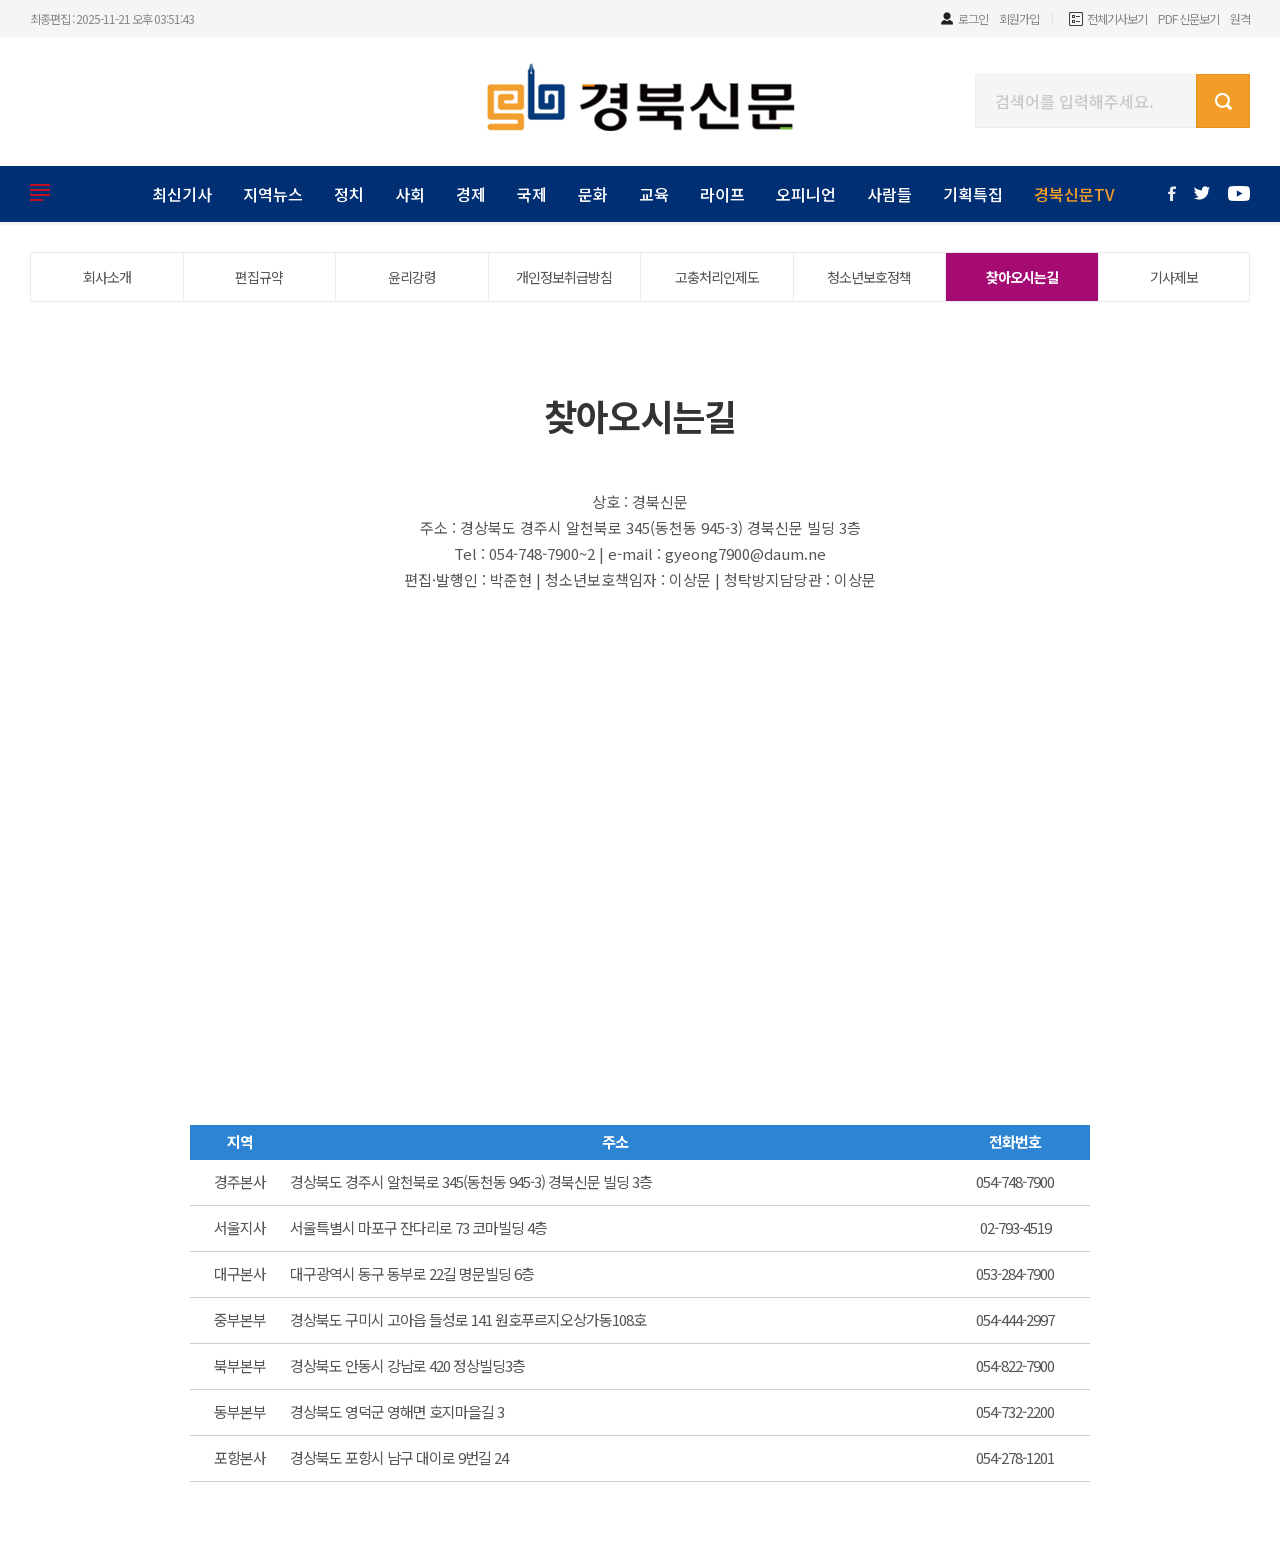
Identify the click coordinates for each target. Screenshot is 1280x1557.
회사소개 (107, 277)
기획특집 (973, 194)
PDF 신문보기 (1188, 18)
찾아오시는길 (1022, 277)
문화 (593, 194)
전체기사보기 (1117, 18)
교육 (654, 194)
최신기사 (182, 194)
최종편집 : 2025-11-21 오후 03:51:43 (112, 18)
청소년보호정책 (869, 277)
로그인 (973, 18)
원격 (1240, 18)
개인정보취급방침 (564, 277)
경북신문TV (1074, 194)
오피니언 (806, 194)
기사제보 (1174, 277)
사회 (410, 194)
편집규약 (259, 277)
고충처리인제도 (717, 277)
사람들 (889, 194)
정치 (349, 194)
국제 (532, 194)
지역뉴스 (273, 194)
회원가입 (1019, 18)
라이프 (722, 194)
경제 (471, 194)
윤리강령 (412, 277)
